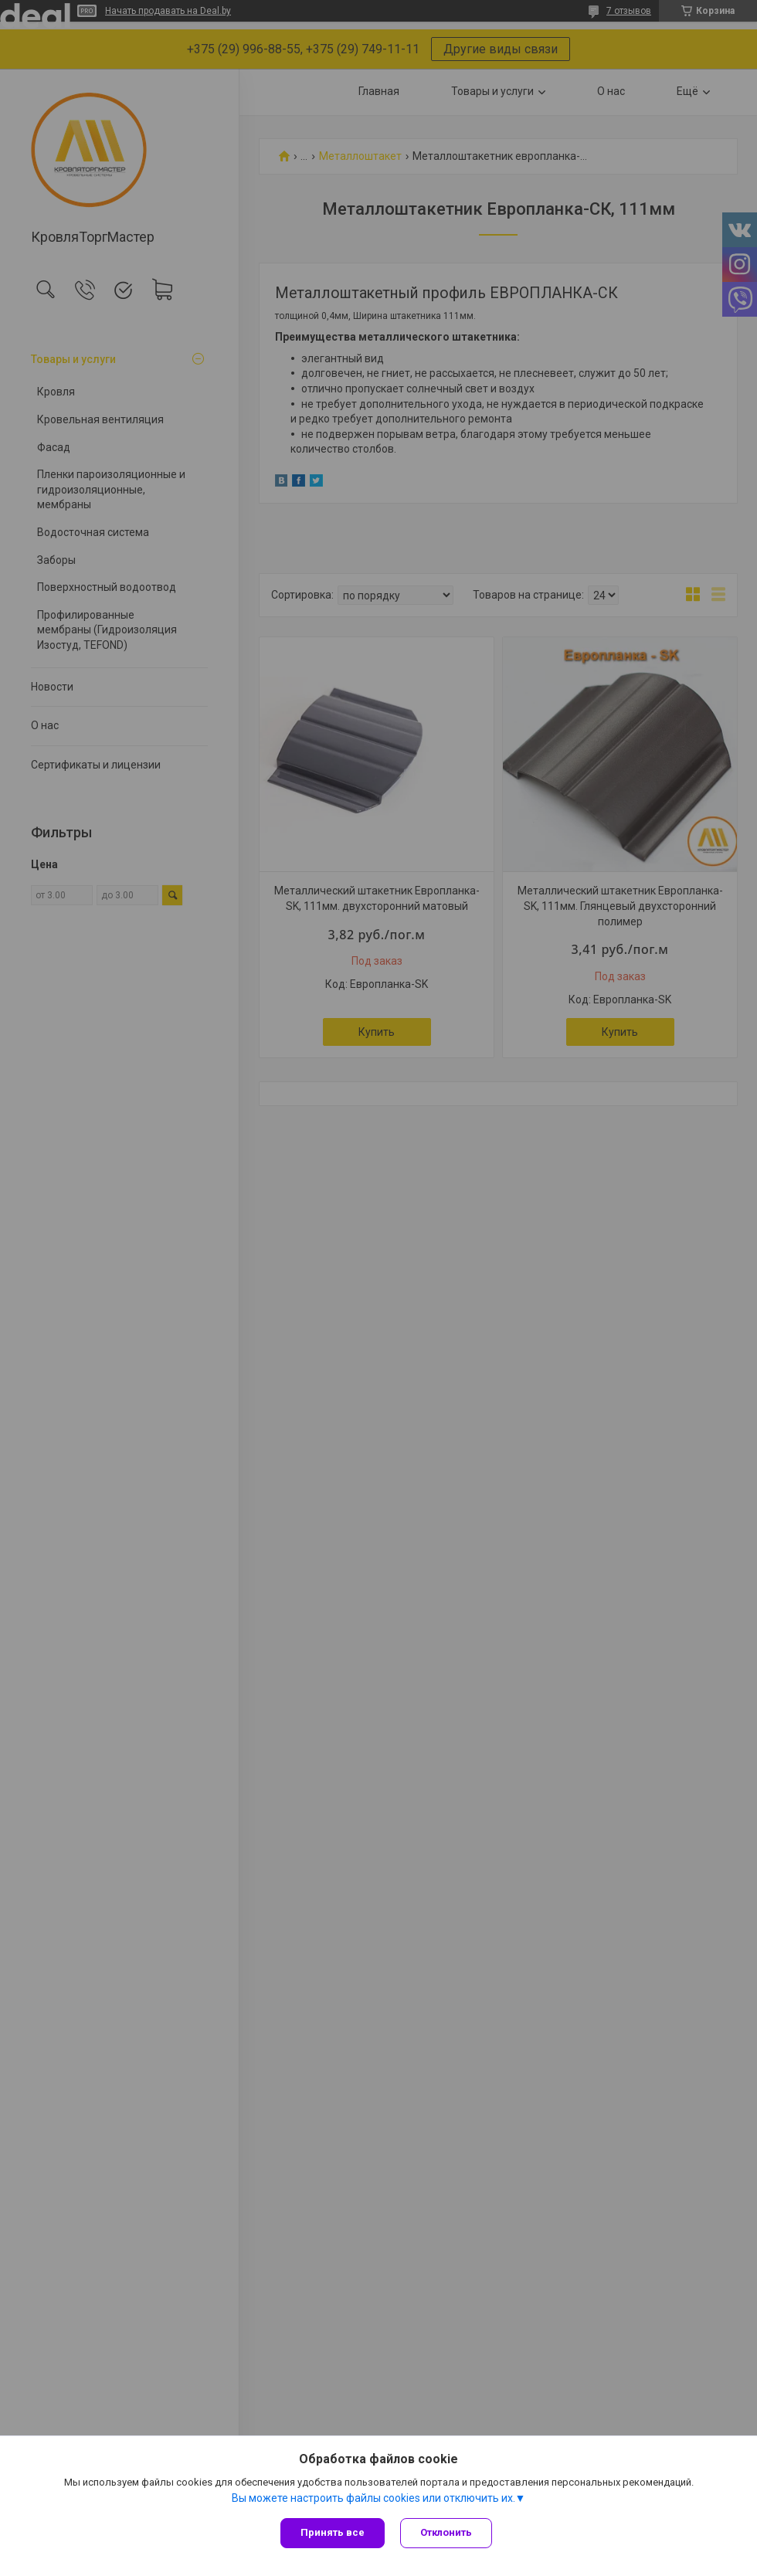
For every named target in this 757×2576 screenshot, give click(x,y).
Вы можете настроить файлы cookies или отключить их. (373, 2498)
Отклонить (446, 2532)
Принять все (332, 2532)
